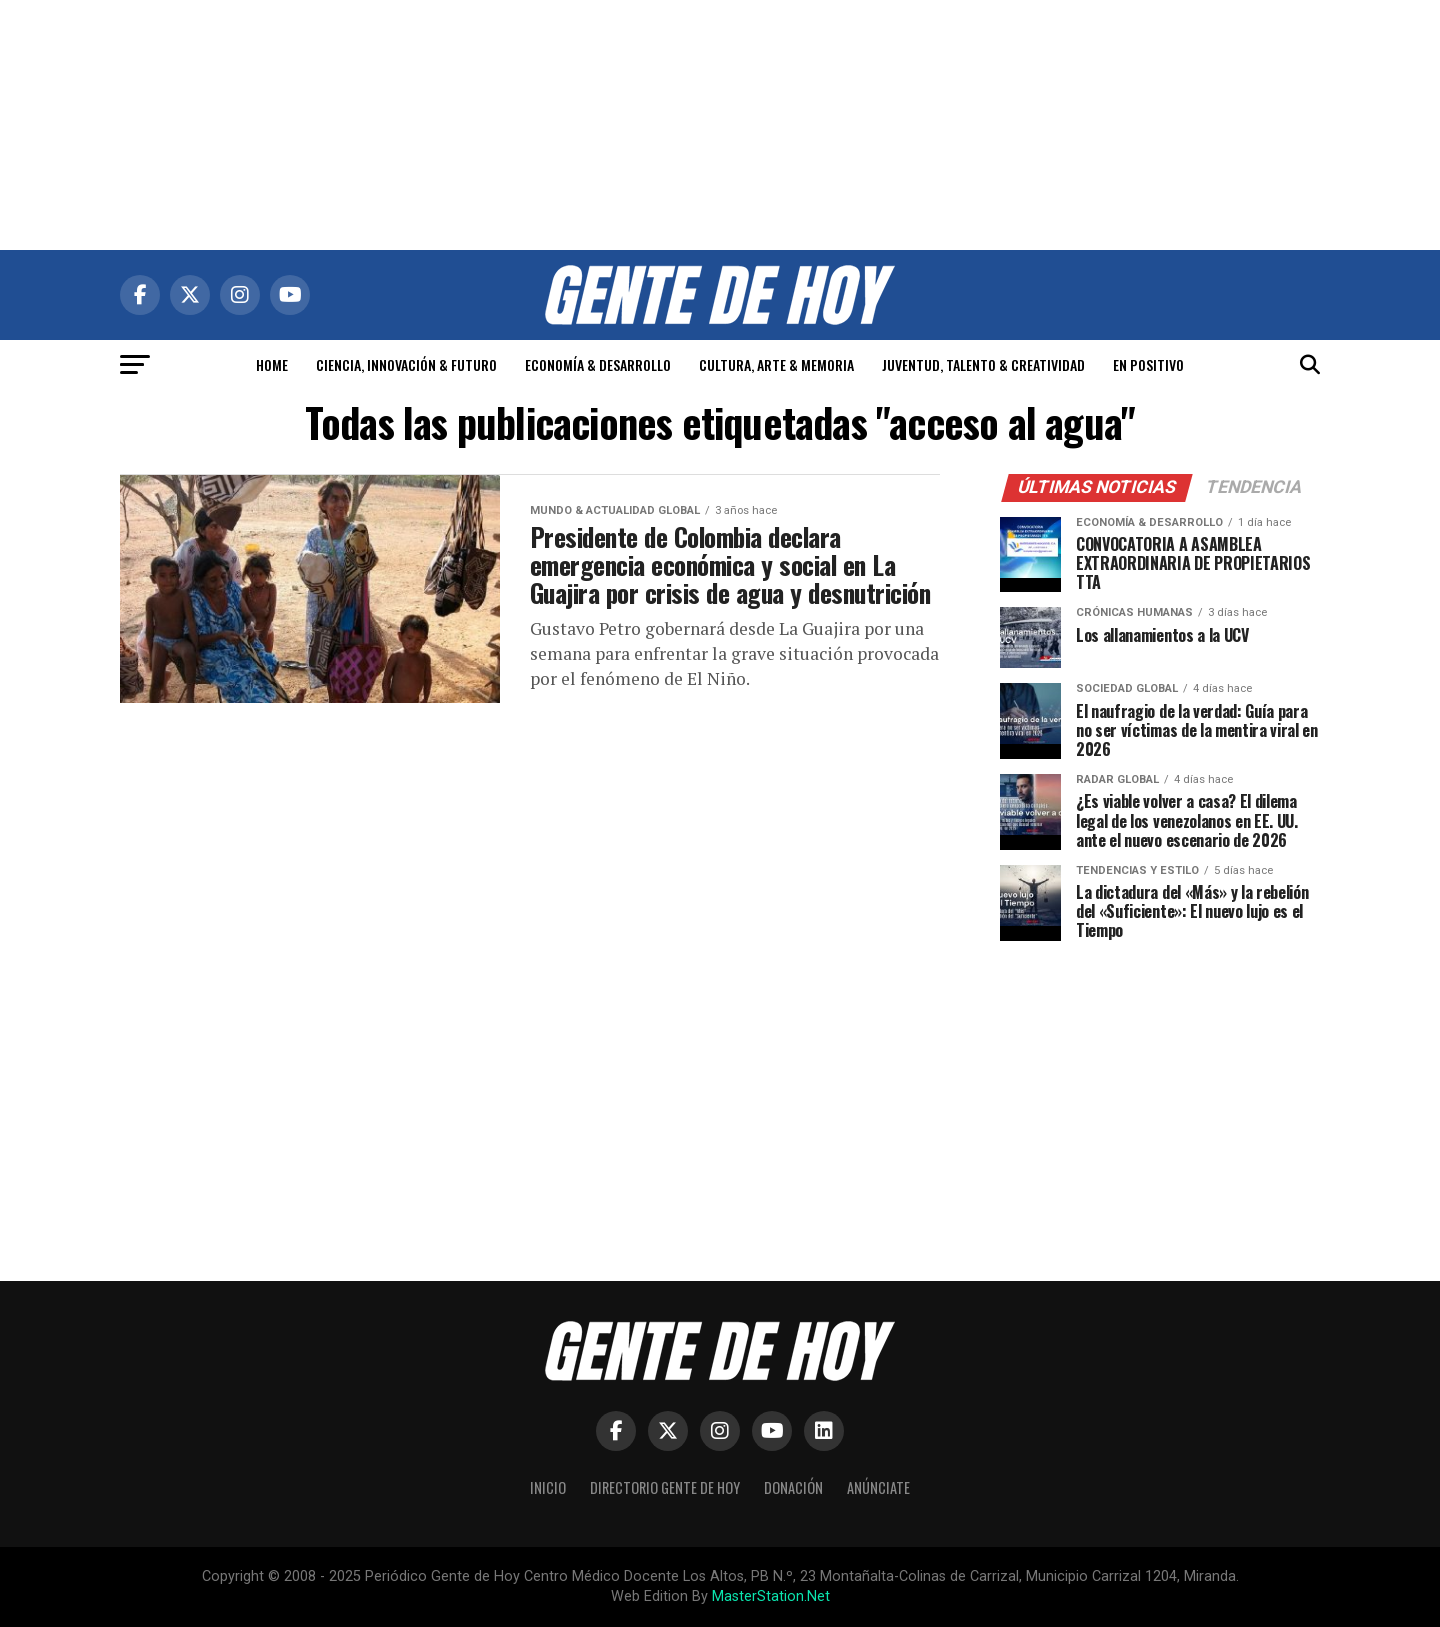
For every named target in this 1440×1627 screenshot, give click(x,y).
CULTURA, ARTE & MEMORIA (776, 364)
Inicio (548, 1487)
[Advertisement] (720, 125)
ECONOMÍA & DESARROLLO (598, 364)
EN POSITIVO (1148, 364)
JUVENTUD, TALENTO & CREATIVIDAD (983, 364)
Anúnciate (878, 1487)
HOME (272, 364)
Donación (793, 1487)
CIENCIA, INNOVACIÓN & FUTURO (406, 364)
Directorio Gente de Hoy (665, 1487)
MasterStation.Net (771, 1596)
